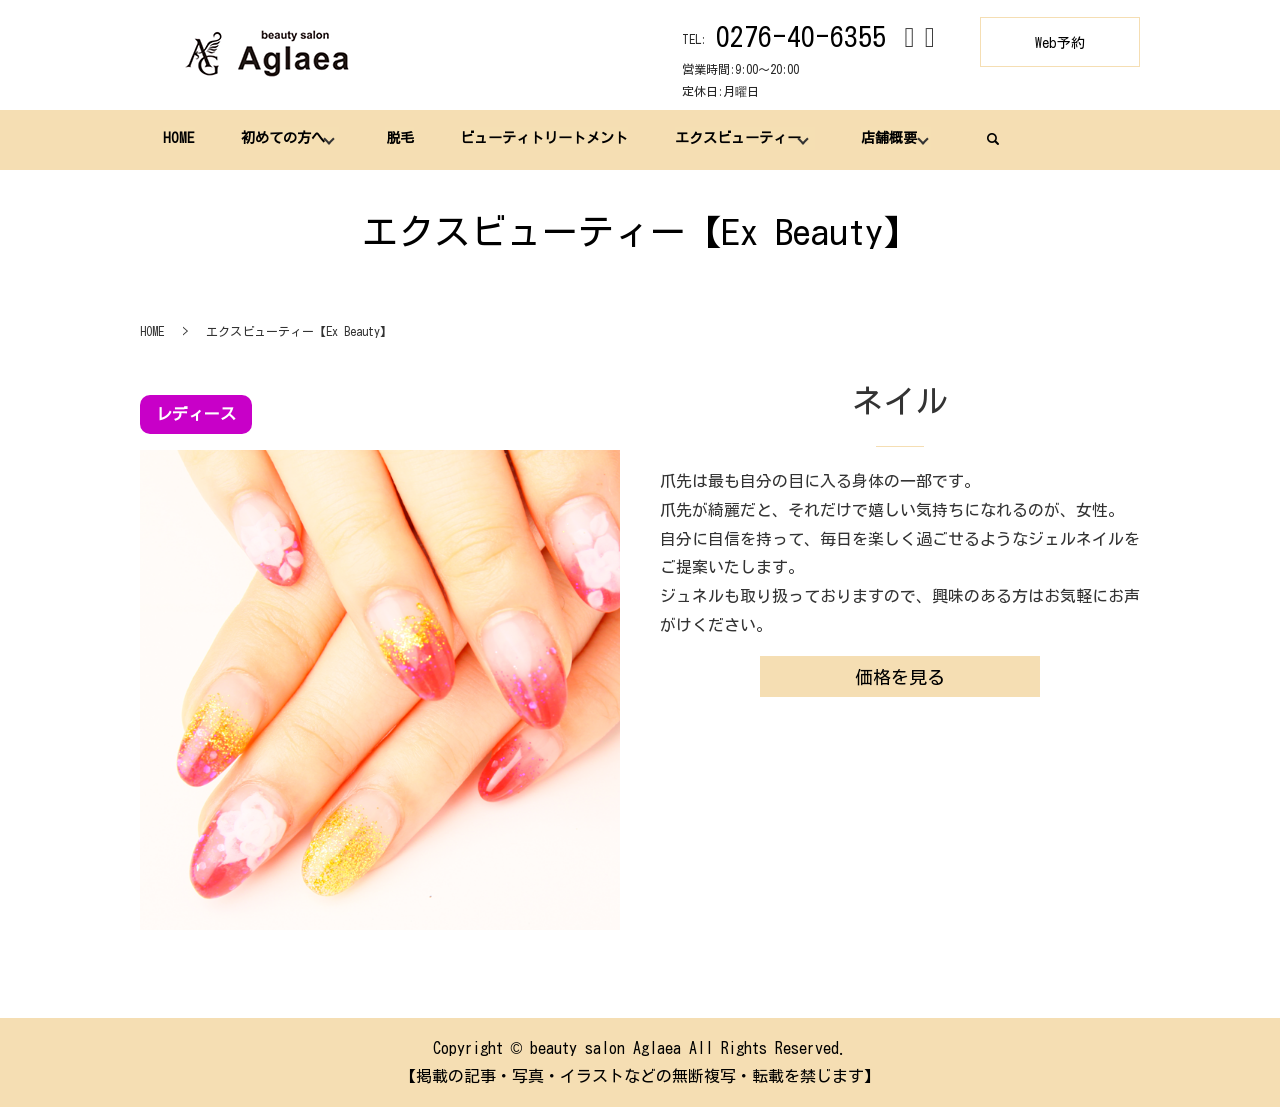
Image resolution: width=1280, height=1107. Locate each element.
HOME (178, 139)
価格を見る (900, 677)
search (990, 139)
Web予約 (1060, 43)
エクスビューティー (736, 139)
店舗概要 (887, 139)
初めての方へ (282, 139)
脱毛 (398, 139)
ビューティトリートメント (543, 139)
